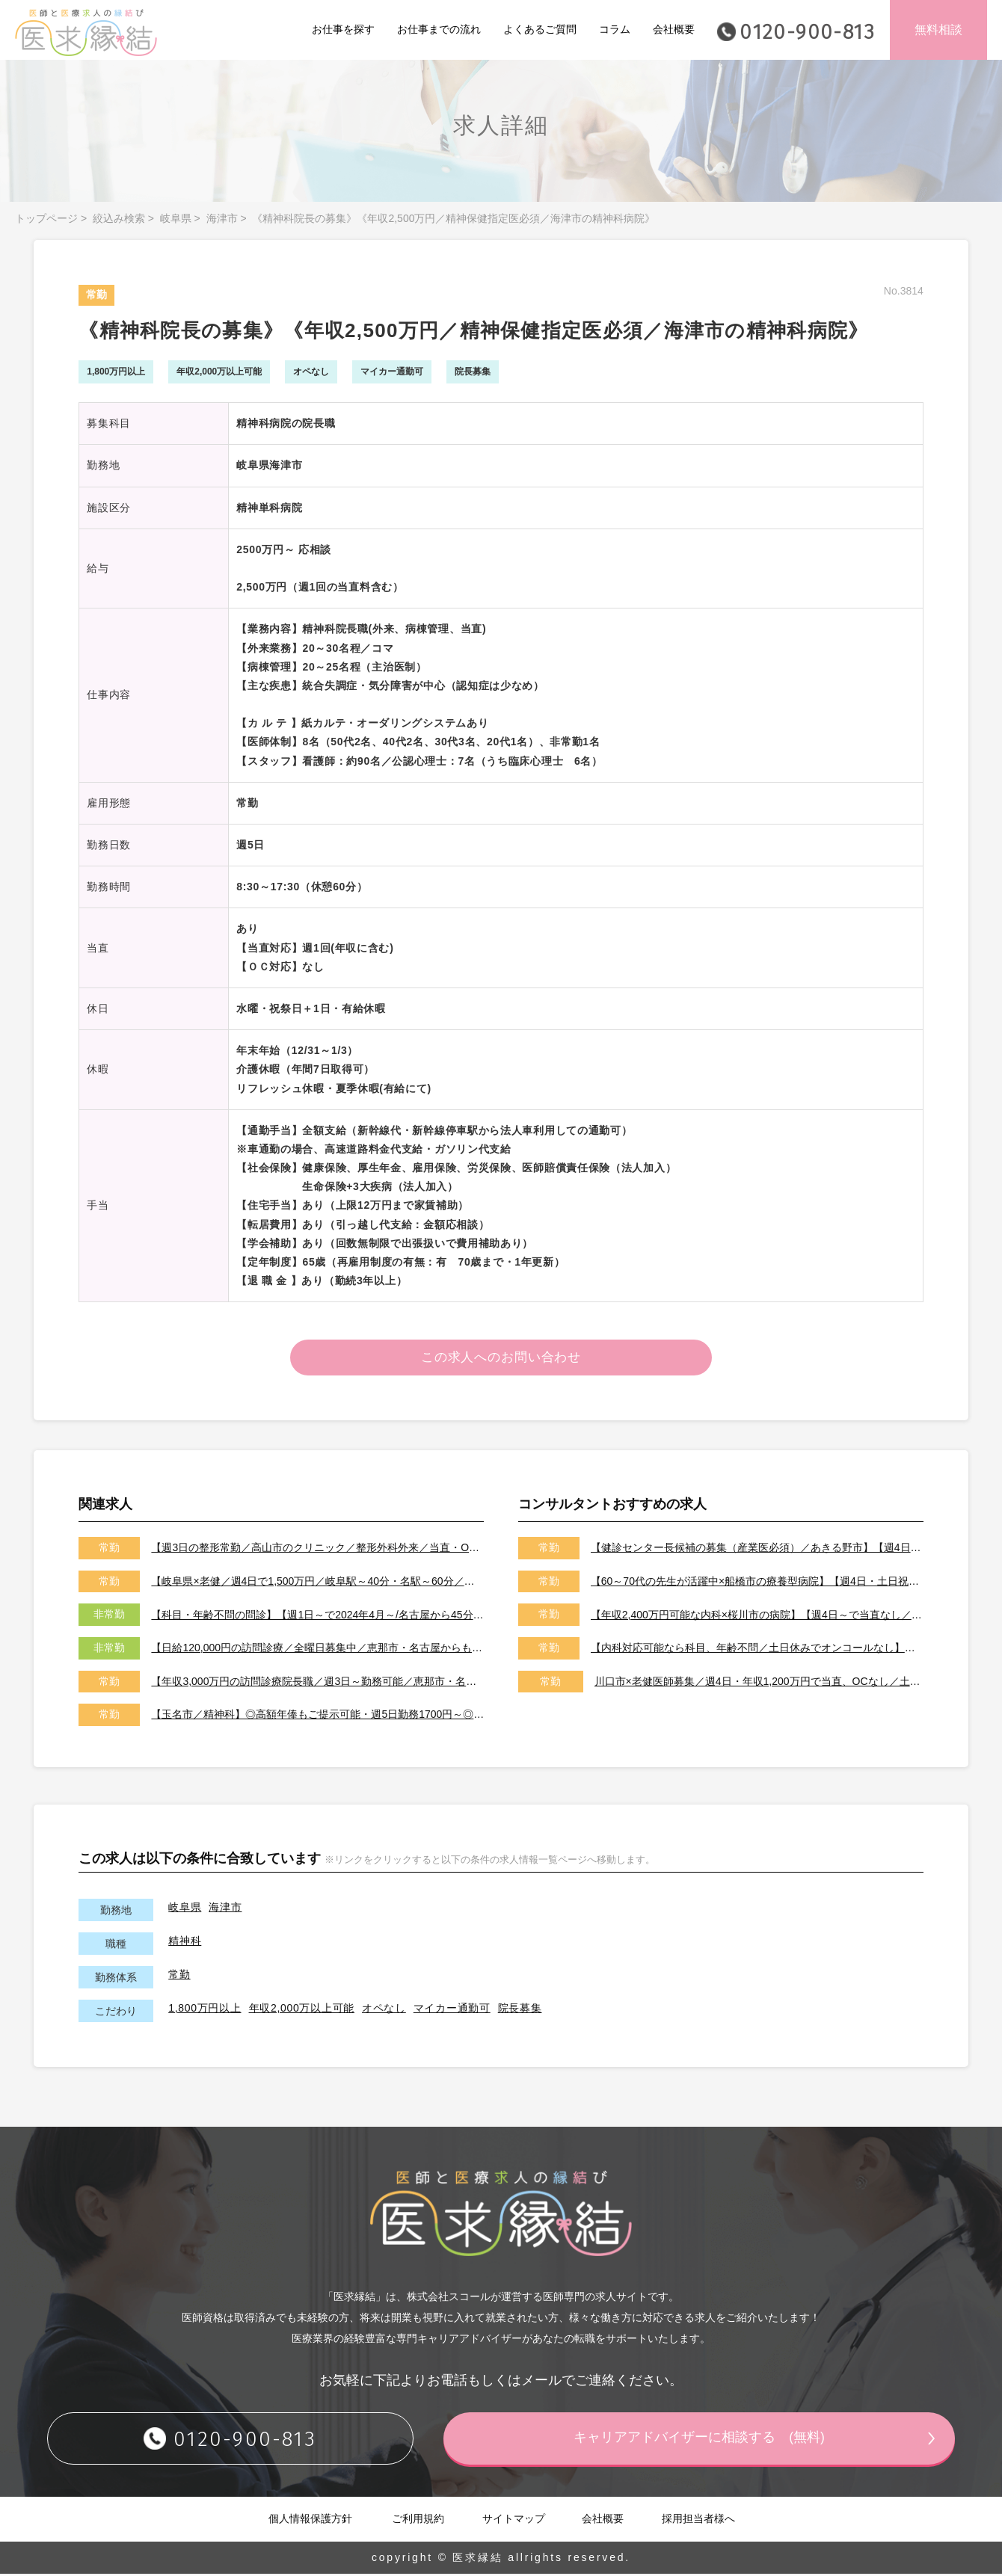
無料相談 (938, 29)
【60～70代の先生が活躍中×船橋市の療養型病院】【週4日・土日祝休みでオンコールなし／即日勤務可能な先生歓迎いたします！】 (757, 1583)
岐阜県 (175, 218)
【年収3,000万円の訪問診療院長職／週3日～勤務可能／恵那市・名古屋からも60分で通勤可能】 (317, 1683)
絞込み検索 (119, 218)
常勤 (179, 1976)
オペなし (384, 2009)
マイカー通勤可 (452, 2009)
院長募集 (520, 2009)
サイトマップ (513, 2521)
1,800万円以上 (204, 2009)
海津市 (222, 218)
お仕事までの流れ (439, 29)
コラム (614, 29)
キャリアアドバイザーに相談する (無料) (699, 2439)
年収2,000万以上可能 (301, 2009)
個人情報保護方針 (310, 2521)
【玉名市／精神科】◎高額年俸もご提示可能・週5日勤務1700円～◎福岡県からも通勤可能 (317, 1716)
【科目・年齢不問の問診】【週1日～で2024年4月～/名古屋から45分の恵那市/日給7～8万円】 (317, 1616)
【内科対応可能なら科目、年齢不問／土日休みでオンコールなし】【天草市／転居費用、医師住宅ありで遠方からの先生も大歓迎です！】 (757, 1650)
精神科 (184, 1942)
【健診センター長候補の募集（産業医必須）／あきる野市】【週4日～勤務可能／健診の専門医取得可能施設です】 (757, 1550)
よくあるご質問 (540, 29)
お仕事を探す (343, 29)
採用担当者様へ (698, 2521)
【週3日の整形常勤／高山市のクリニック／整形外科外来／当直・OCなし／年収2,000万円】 (317, 1550)
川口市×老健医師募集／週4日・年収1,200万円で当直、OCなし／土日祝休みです (758, 1683)
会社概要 (674, 29)
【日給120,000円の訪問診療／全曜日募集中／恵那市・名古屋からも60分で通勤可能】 (317, 1650)
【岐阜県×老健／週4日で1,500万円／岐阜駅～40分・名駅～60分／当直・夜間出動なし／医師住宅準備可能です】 (317, 1583)
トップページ (46, 218)
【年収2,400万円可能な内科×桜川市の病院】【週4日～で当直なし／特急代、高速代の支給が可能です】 (757, 1616)
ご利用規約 (418, 2521)
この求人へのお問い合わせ (501, 1358)
